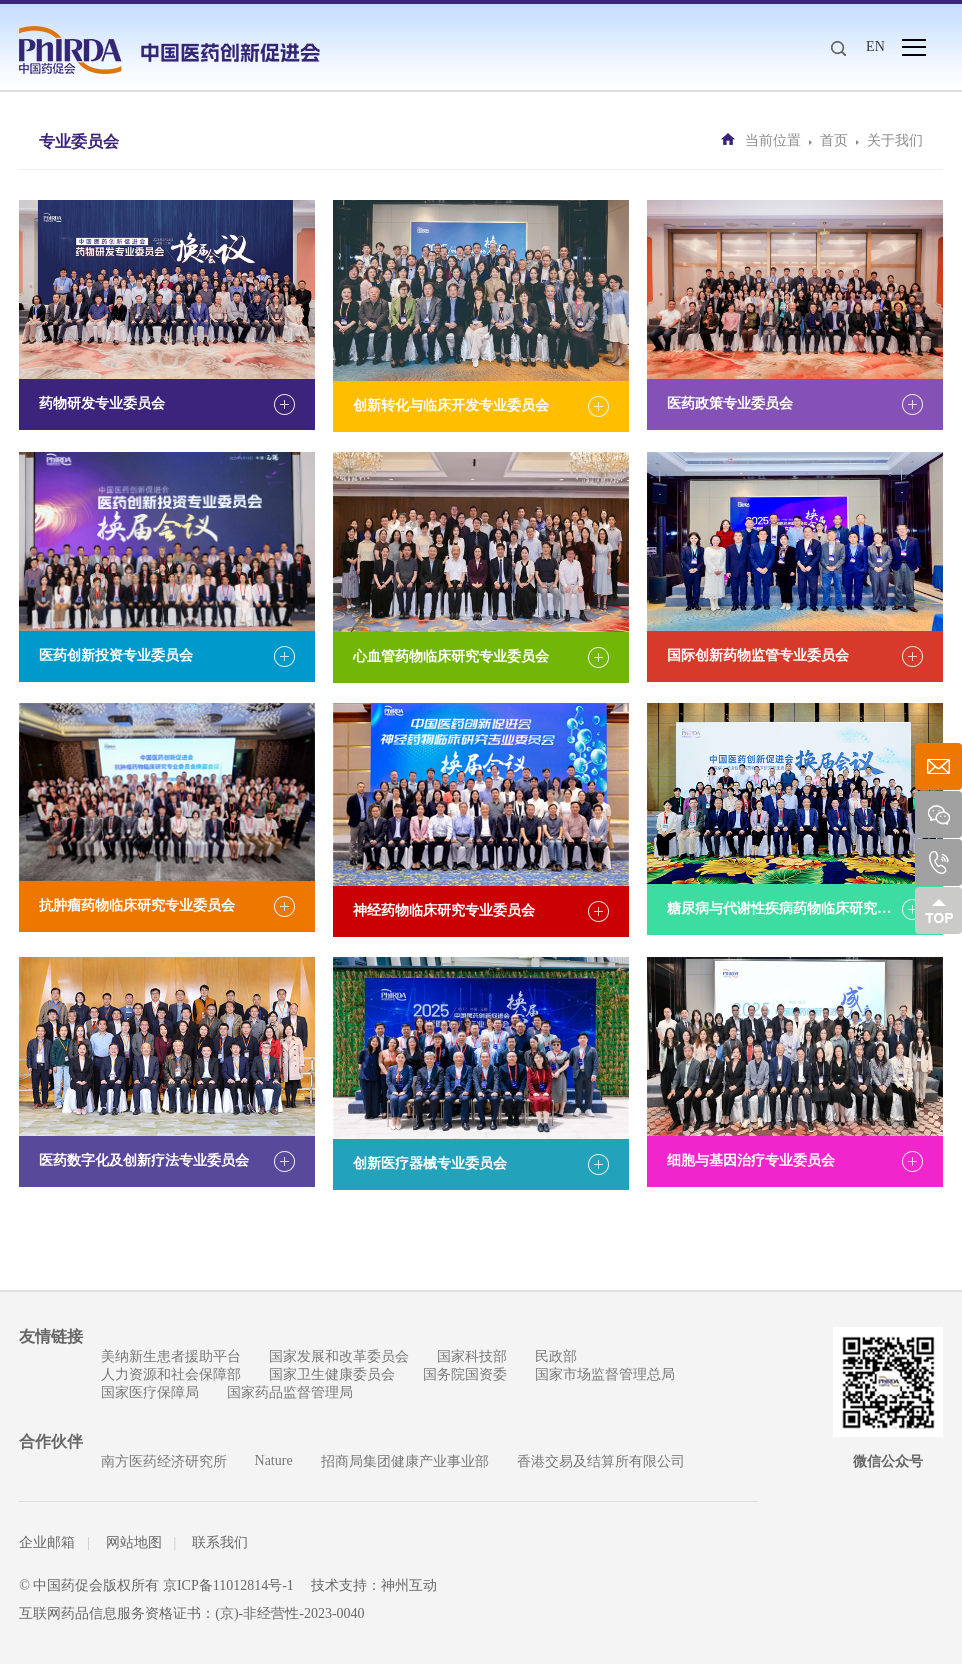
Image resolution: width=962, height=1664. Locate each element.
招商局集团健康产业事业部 (405, 1461)
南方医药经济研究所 (164, 1461)
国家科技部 (472, 1356)
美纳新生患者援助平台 (171, 1356)
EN (875, 46)
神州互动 (409, 1585)
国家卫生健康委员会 (332, 1374)
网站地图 (134, 1542)
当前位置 (773, 140)
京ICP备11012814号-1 (228, 1585)
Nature (274, 1460)
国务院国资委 (465, 1374)
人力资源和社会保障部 (171, 1374)
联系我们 (220, 1542)
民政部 (556, 1356)
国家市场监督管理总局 (605, 1374)
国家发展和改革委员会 (339, 1356)
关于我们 (895, 140)
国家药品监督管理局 (290, 1392)
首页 (834, 140)
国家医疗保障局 (150, 1392)
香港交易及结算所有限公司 (601, 1461)
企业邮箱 (47, 1542)
